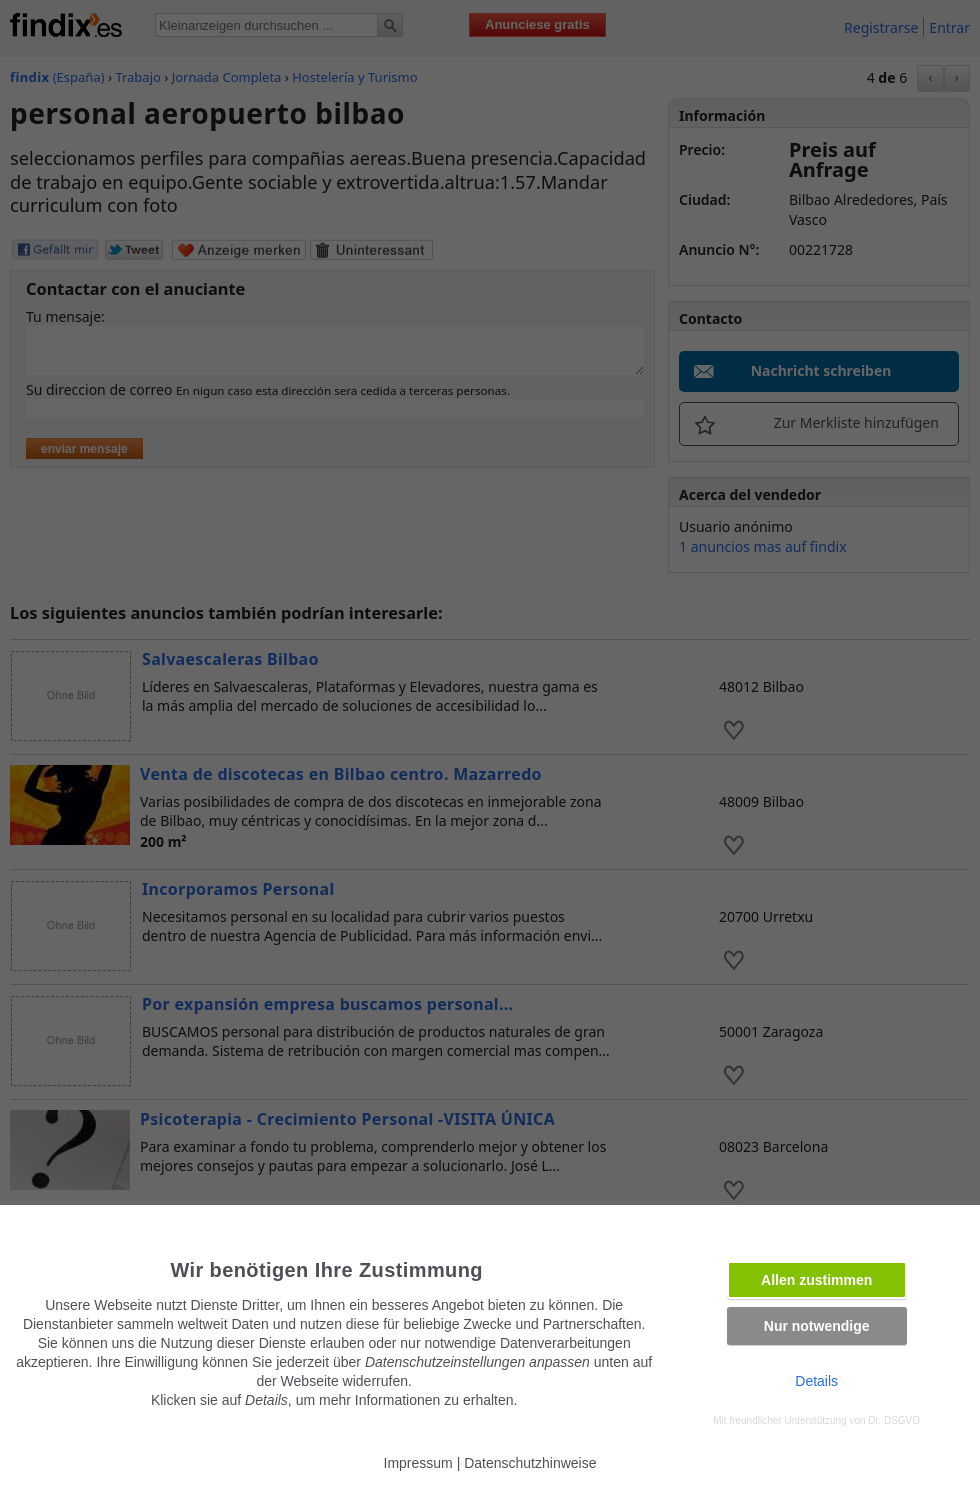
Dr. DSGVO (894, 1420)
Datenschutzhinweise (530, 1463)
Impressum (418, 1463)
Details (816, 1381)
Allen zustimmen (816, 1280)
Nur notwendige (817, 1326)
